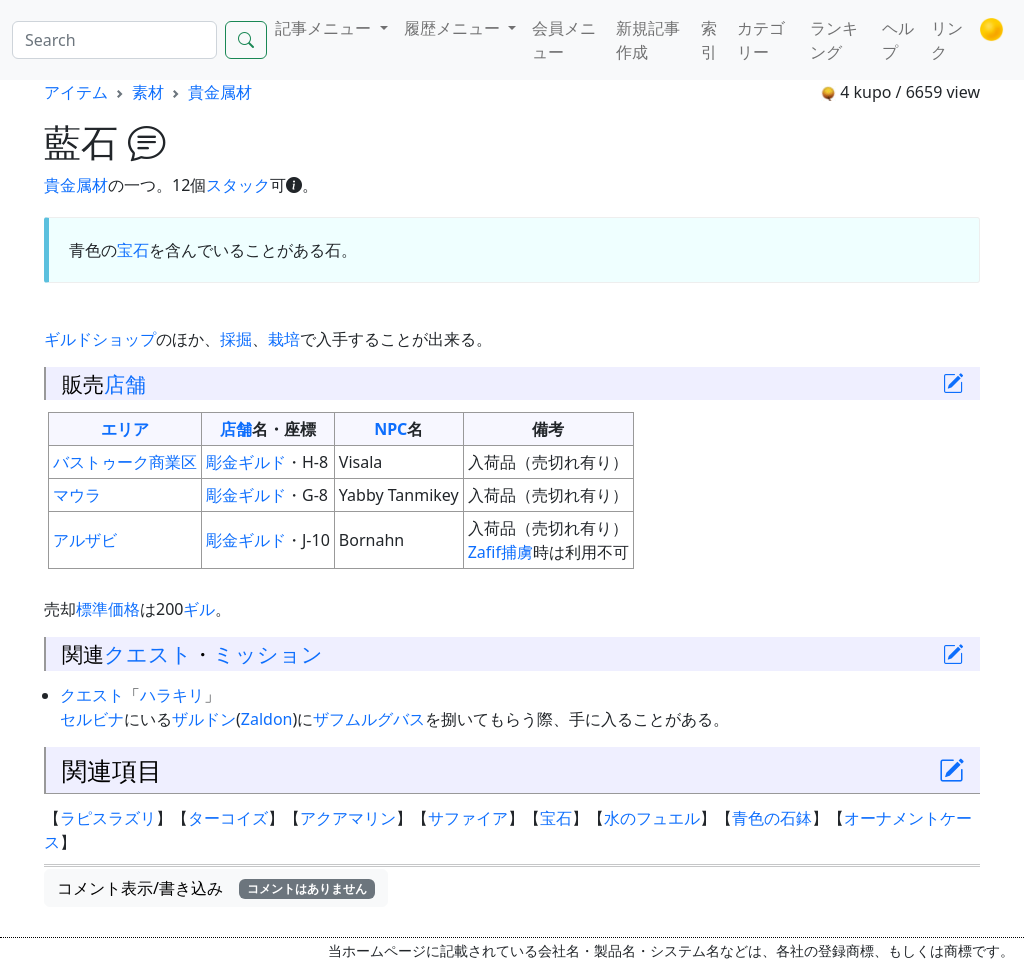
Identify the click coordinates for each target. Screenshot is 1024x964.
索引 (709, 40)
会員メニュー (564, 40)
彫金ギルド (246, 462)
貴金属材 (220, 92)
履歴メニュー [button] (454, 28)
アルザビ (85, 540)
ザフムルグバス (369, 719)
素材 (148, 92)
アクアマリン (348, 818)
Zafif (484, 552)
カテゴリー (761, 40)
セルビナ (92, 719)
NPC (390, 429)
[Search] (114, 40)
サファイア (468, 818)
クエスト (148, 653)
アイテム (76, 92)
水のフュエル (652, 818)
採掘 (236, 339)
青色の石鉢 (772, 818)
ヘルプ (898, 40)
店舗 (125, 383)
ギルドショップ (100, 339)
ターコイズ (228, 818)
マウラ (77, 495)
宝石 (133, 250)
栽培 (284, 339)
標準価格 (108, 609)
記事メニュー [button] (325, 28)
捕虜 (517, 552)
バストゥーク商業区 (125, 462)
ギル (199, 609)
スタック (238, 185)
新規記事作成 (648, 40)
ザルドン (204, 719)
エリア (125, 429)
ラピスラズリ (108, 818)
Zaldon (267, 719)
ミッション (268, 653)
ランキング (834, 40)
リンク (947, 40)
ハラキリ (172, 695)
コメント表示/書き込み (216, 888)
